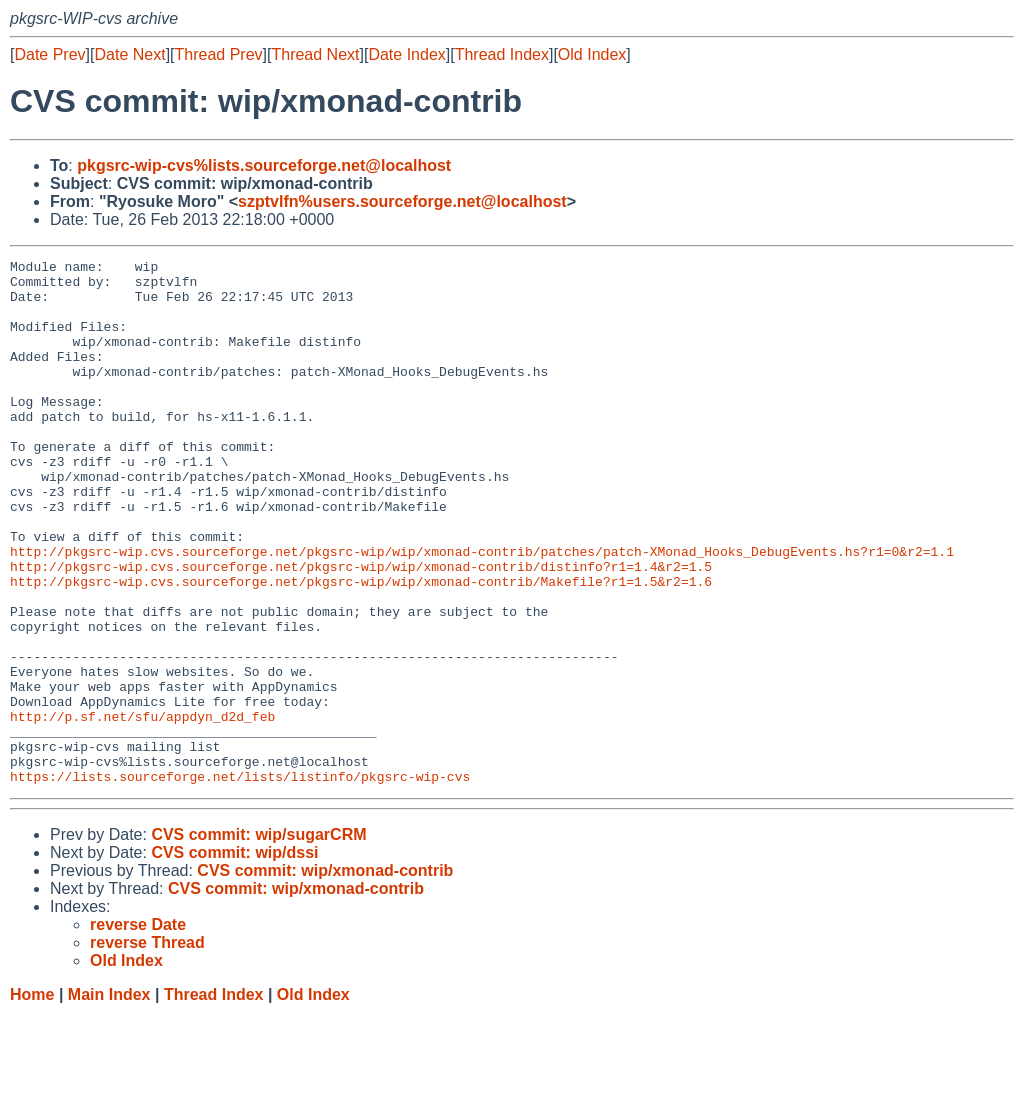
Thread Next (315, 54)
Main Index (109, 1099)
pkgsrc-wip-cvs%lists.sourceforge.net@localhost (264, 165)
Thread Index (502, 54)
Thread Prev (219, 54)
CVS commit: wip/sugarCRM (258, 939)
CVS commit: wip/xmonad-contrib (325, 975)
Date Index (406, 54)
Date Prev (49, 54)
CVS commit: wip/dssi (234, 957)
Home (32, 1099)
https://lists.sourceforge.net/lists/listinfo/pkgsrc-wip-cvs (240, 881)
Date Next (129, 54)
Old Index (592, 54)
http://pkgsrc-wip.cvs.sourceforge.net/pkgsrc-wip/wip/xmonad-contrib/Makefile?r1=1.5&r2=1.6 (361, 647)
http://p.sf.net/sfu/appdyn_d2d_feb (142, 809)
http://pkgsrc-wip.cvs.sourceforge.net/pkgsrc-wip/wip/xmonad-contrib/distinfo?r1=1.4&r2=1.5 (361, 629)
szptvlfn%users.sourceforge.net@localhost (402, 201)
